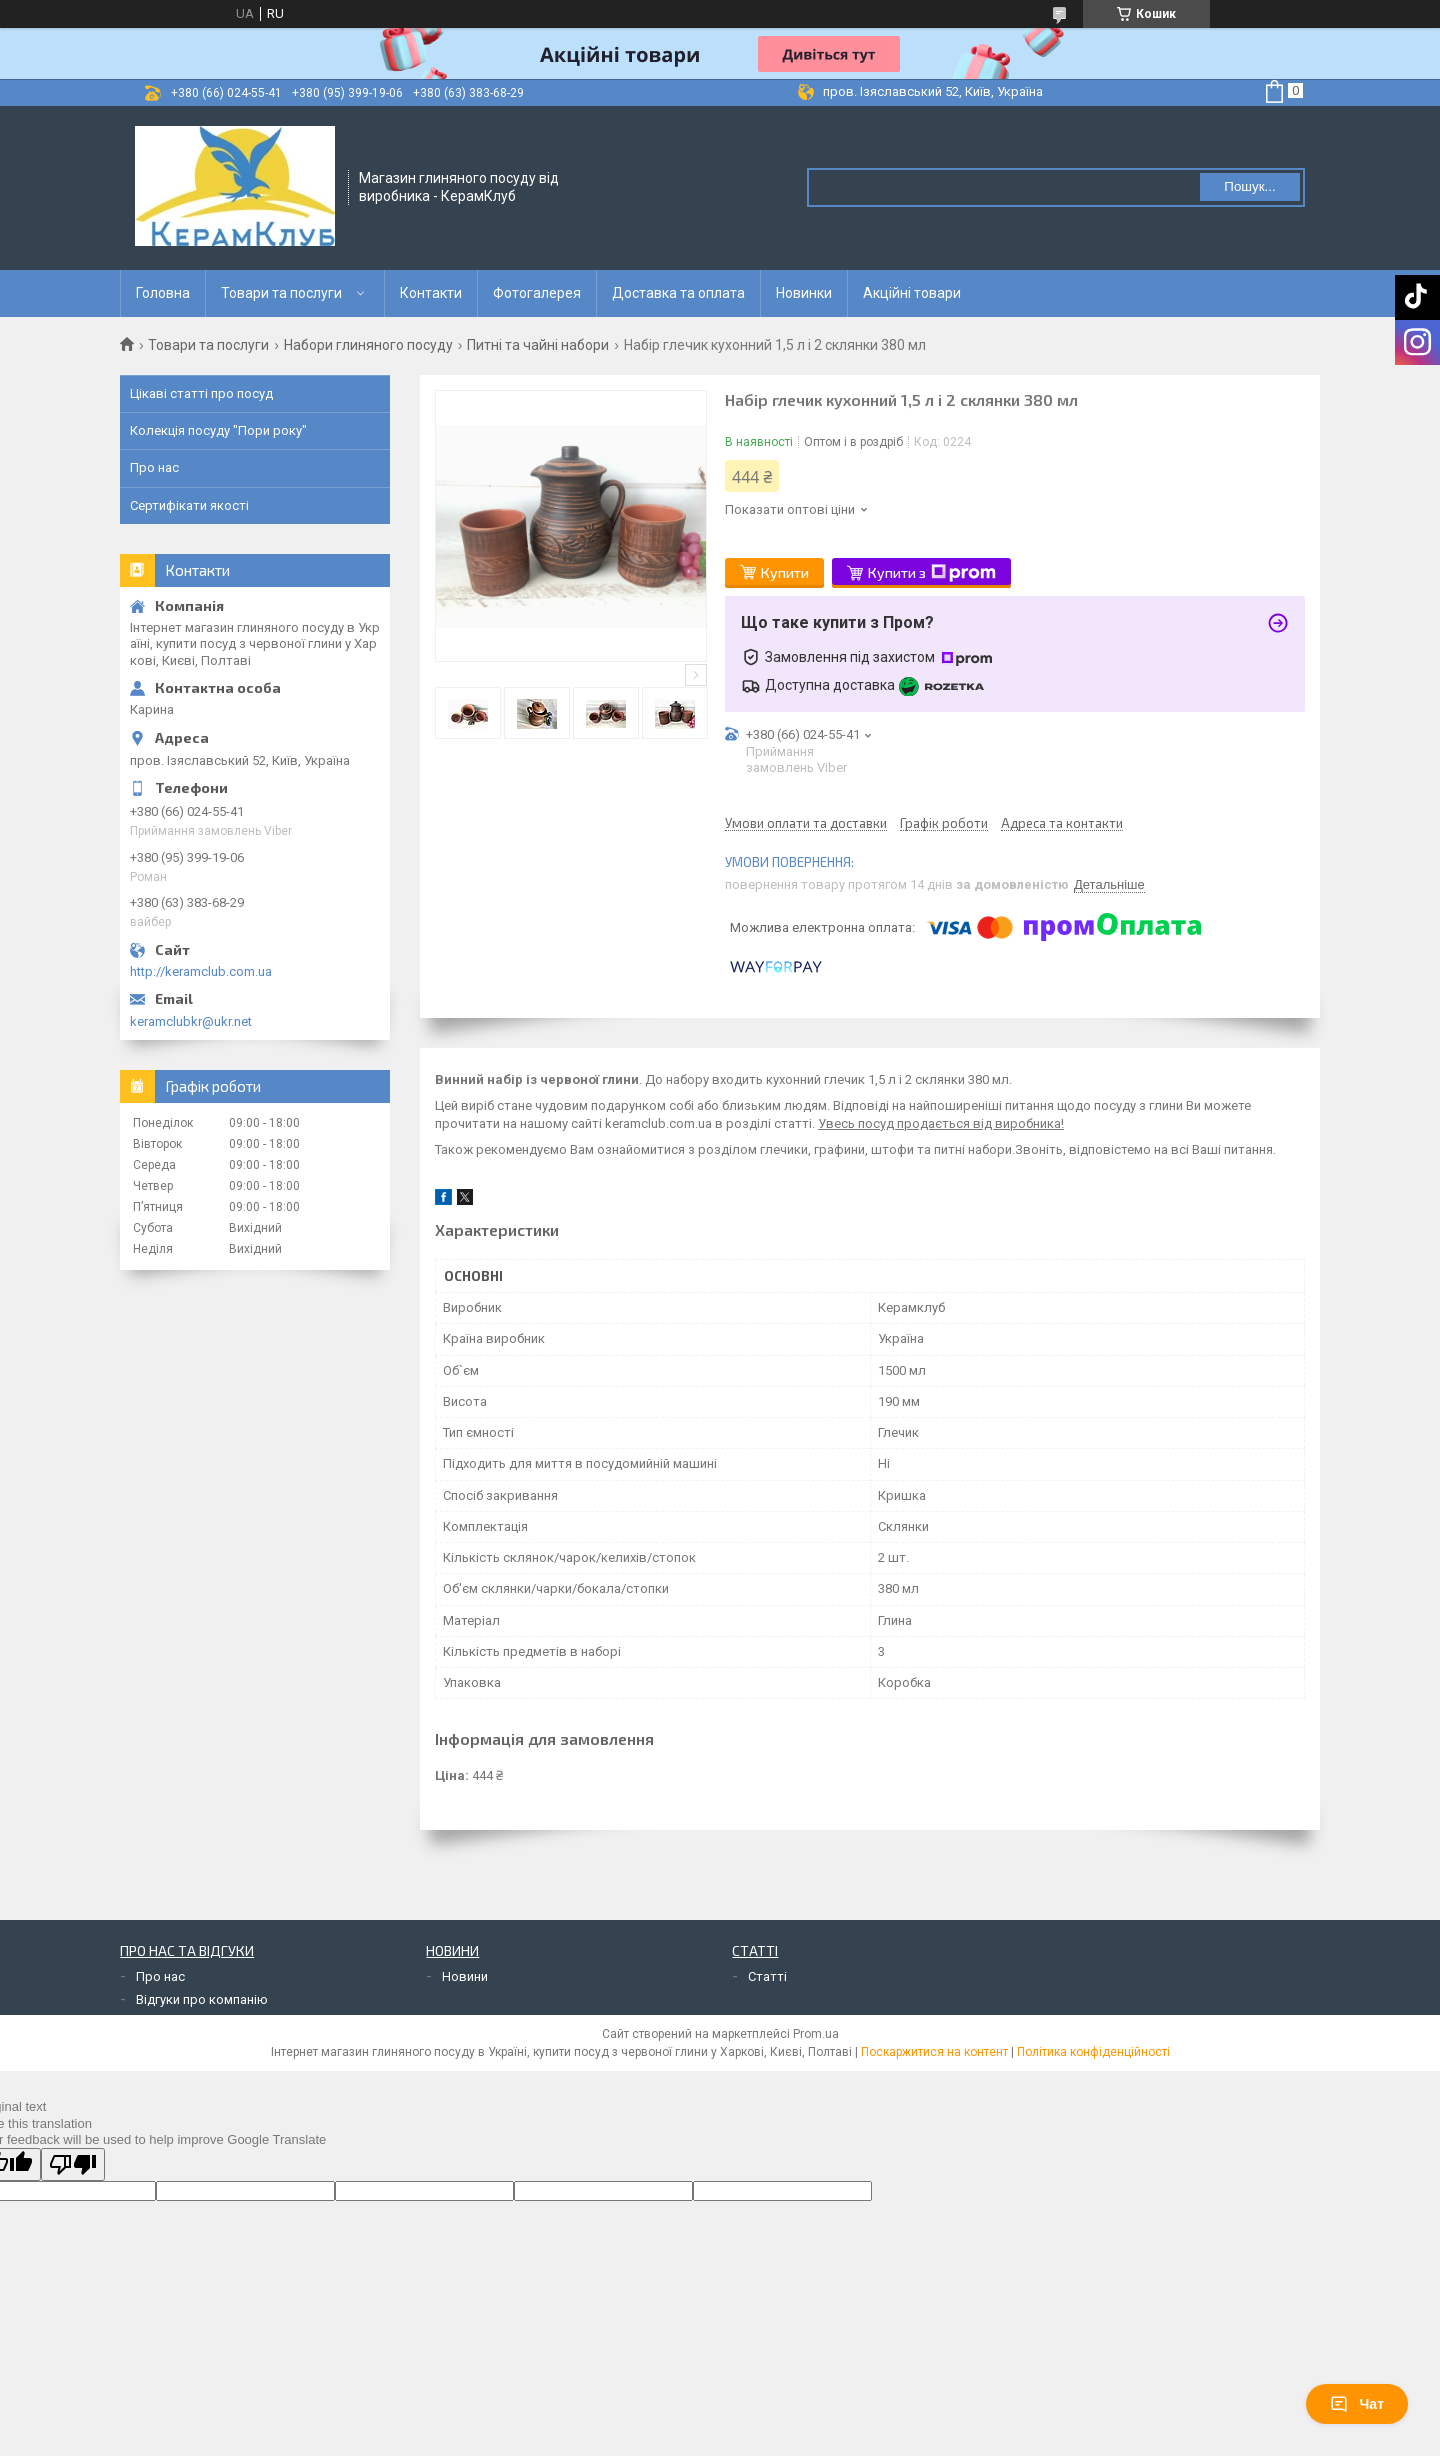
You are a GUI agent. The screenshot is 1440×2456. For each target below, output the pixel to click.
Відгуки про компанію (202, 1999)
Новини (465, 1976)
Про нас (154, 467)
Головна (163, 293)
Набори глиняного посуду (368, 345)
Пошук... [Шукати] (1249, 186)
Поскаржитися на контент (934, 2052)
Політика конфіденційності (1093, 2052)
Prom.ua (816, 2034)
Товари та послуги (281, 293)
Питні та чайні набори (538, 345)
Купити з (932, 573)
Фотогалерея (537, 293)
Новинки (804, 293)
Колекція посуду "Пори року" (218, 430)
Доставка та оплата (678, 293)
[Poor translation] (73, 2164)
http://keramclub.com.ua (201, 971)
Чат (1357, 2404)
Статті (767, 1976)
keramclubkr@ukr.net (191, 1021)
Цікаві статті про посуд (201, 393)
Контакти (431, 293)
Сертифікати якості (189, 505)
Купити (785, 572)
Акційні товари (912, 293)
